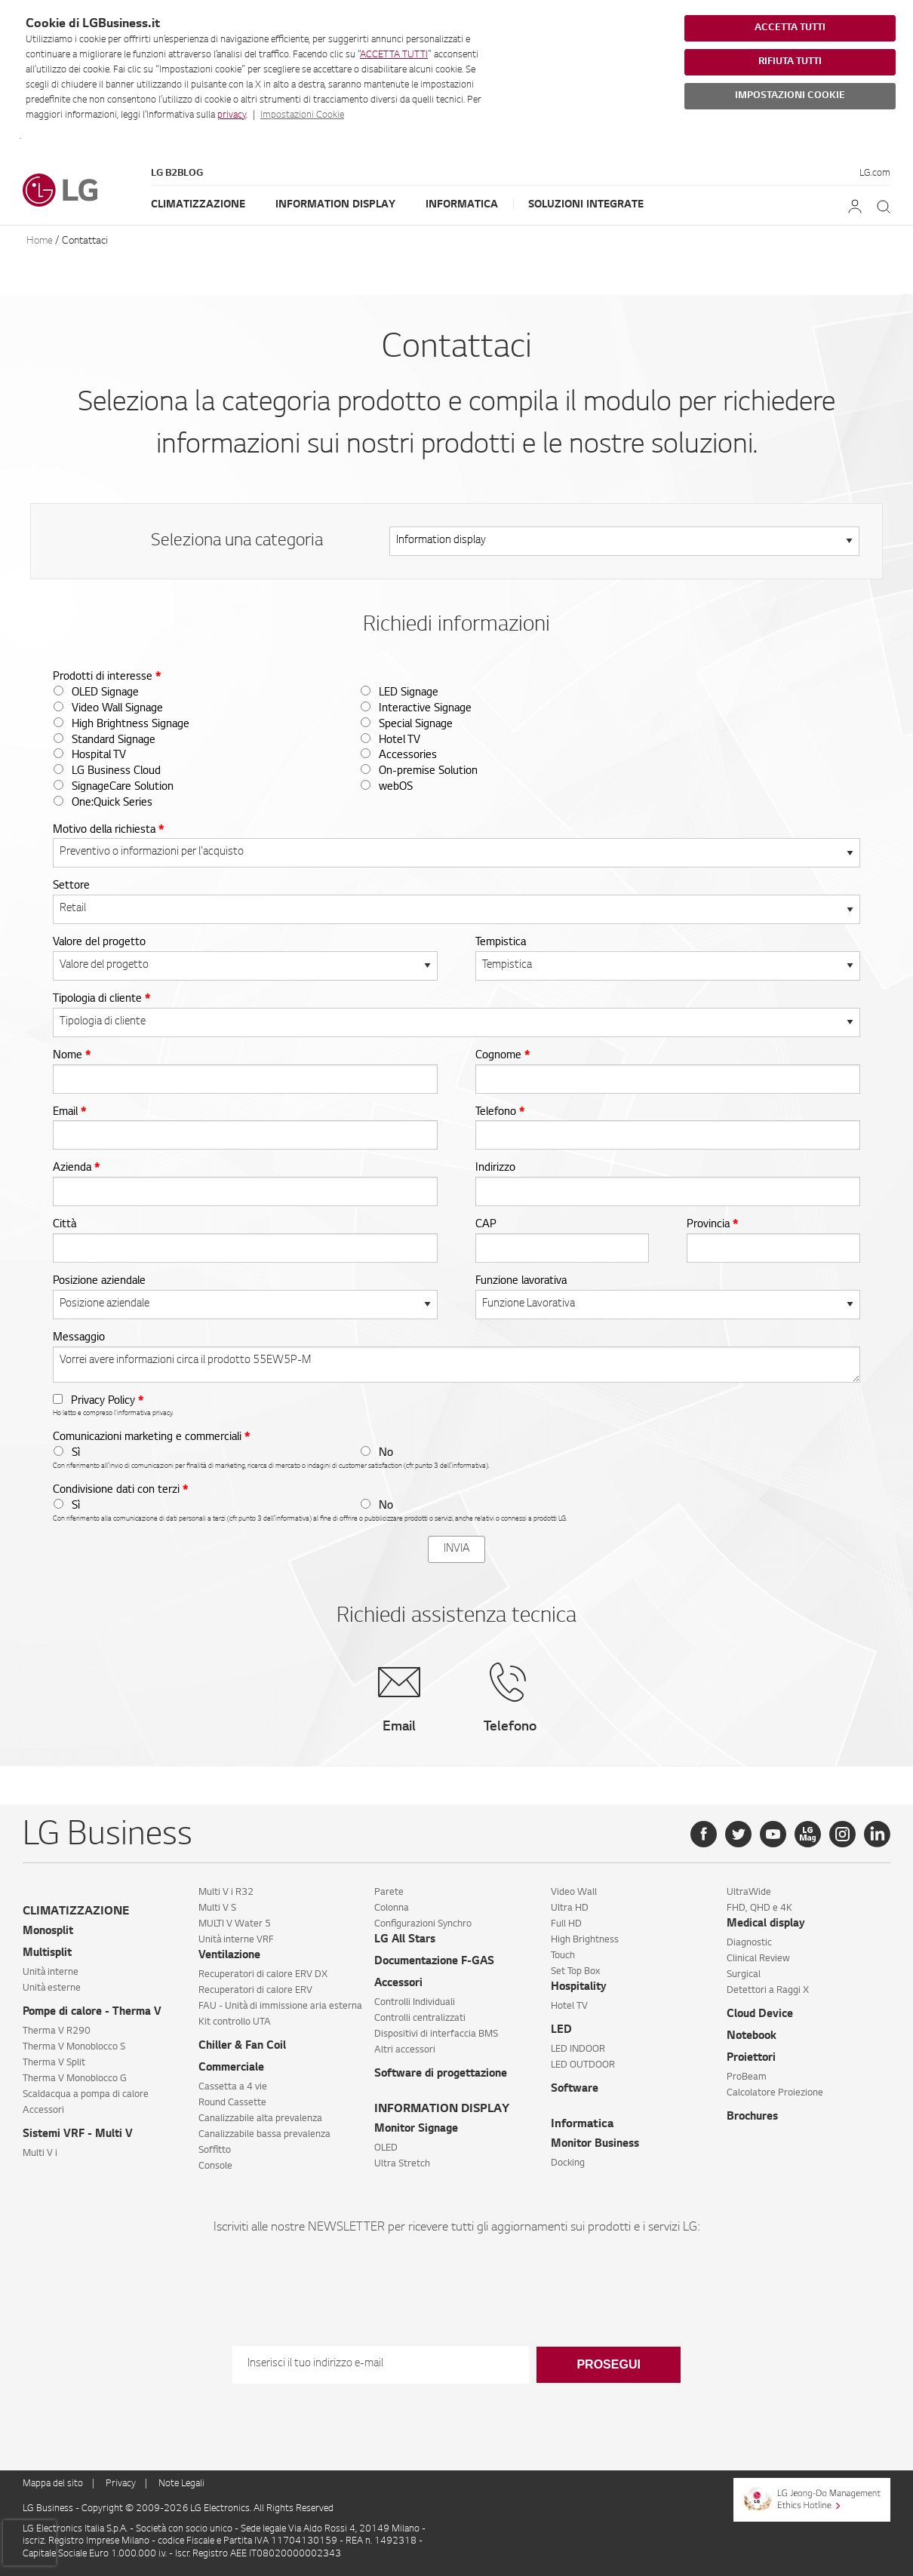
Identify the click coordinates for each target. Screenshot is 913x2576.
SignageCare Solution (123, 787)
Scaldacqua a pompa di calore (86, 2094)
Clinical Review (758, 1959)
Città (64, 1225)
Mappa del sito (53, 2484)
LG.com (874, 173)
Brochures (752, 2117)
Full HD (566, 1924)
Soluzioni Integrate (586, 204)
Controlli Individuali (414, 2002)
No (386, 1454)
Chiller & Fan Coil (242, 2046)
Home (39, 241)
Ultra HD (570, 1908)
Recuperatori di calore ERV (255, 1990)
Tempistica (500, 943)
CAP (485, 1225)
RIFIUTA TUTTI (790, 62)
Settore (71, 886)
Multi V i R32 (226, 1892)
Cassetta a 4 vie (232, 2087)
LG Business (49, 2509)
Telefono (499, 1113)
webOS (396, 787)
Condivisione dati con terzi (120, 1491)
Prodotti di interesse (107, 677)
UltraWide (749, 1892)
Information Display (335, 204)
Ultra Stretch (402, 2164)
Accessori (43, 2110)
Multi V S (217, 1908)
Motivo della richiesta (108, 830)
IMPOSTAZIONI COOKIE (790, 96)
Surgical (744, 1975)
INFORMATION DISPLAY (441, 2109)
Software (574, 2089)
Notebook (751, 2037)
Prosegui (608, 2364)
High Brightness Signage (130, 725)
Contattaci (85, 241)
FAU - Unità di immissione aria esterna (280, 2006)
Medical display (766, 1924)
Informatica (462, 204)
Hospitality (579, 1988)
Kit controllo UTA (234, 2022)
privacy (231, 115)
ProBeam (747, 2077)
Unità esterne (52, 1988)
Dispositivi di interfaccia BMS (436, 2034)
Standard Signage (113, 741)
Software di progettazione (440, 2074)
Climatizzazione (198, 204)
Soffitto (214, 2150)
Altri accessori (404, 2050)
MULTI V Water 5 (234, 1924)
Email (69, 1113)
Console (215, 2166)
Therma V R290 (57, 2031)
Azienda (76, 1168)
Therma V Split (54, 2063)
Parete (389, 1892)
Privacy (121, 2484)
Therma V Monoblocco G (75, 2079)
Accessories (408, 756)
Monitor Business (595, 2144)
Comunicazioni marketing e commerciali (151, 1438)
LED (561, 2031)
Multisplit (47, 1954)
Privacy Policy (107, 1401)
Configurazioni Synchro (423, 1924)
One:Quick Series (112, 803)
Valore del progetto (99, 943)
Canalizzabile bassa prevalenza (264, 2134)
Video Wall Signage (117, 709)
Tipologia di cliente (101, 999)
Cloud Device (760, 2015)
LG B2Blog (177, 173)
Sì (76, 1454)
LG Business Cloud (116, 772)
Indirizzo (495, 1168)
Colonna (391, 1908)
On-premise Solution (428, 772)
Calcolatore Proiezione (775, 2093)
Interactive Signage (425, 709)
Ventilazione (229, 1956)
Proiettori (751, 2059)
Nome (72, 1056)
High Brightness (585, 1940)
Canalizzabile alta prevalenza (260, 2119)
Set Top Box (575, 1972)
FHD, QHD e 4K (759, 1908)
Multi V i (40, 2153)
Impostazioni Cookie (302, 115)
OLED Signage (105, 693)
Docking (568, 2163)
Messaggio (79, 1338)
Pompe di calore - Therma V (92, 2012)
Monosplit (48, 1932)
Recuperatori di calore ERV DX (262, 1975)
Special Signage (416, 725)
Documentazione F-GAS (434, 1962)
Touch (563, 1956)
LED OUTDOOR (583, 2065)
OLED (386, 2148)
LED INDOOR (578, 2049)
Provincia (712, 1225)
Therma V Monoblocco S (74, 2047)
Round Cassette (232, 2103)
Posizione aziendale (99, 1282)
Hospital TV (99, 756)
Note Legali (181, 2484)
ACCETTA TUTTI (394, 55)
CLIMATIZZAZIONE (76, 1911)
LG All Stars (404, 1940)
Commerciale (231, 2068)
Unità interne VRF (236, 1940)
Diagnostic (749, 1943)
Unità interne (50, 1972)
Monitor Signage (416, 2129)
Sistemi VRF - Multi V (78, 2135)
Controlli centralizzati (420, 2018)
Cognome (502, 1056)
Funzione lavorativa (521, 1282)
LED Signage (408, 693)
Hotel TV (399, 741)
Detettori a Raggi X (768, 1990)
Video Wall (574, 1892)
